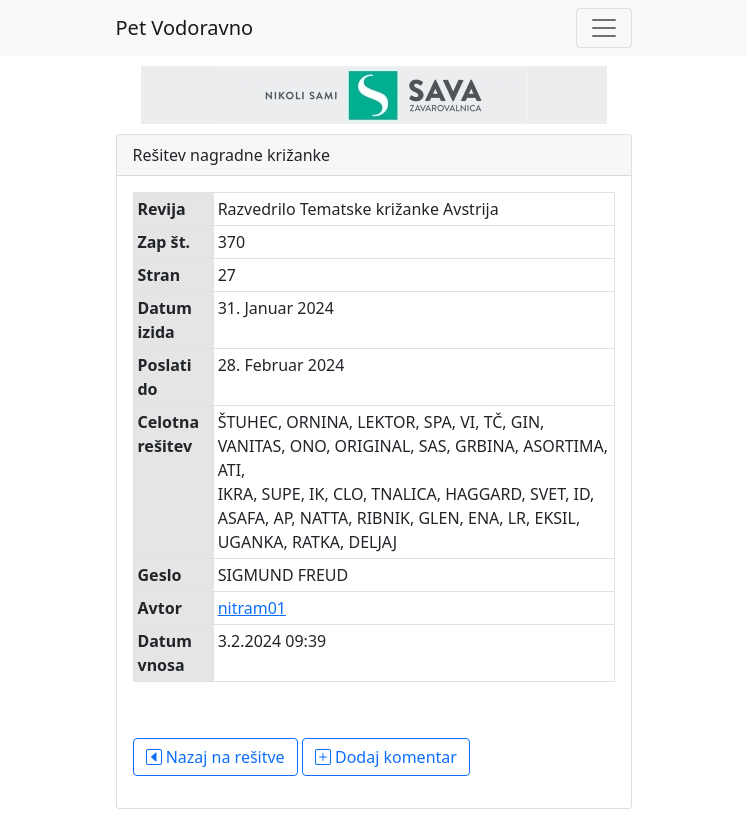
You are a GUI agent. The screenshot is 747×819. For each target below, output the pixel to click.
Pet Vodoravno (185, 27)
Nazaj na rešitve (215, 757)
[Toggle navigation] (604, 28)
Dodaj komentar (386, 757)
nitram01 (252, 608)
